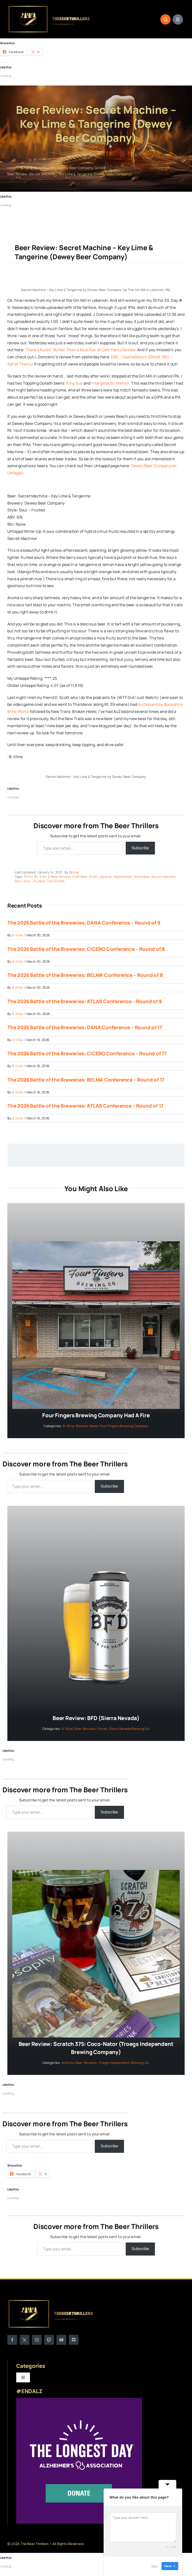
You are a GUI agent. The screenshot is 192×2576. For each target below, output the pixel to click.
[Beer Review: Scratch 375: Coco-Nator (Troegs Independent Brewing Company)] (96, 1873)
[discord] (74, 2340)
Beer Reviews (85, 1728)
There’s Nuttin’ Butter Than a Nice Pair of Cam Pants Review (80, 349)
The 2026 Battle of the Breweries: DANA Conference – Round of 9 (83, 922)
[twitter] (24, 2340)
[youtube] (61, 2340)
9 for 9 (44, 876)
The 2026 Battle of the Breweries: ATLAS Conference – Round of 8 (84, 1001)
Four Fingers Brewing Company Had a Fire (96, 1415)
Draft (93, 876)
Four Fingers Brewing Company (124, 1426)
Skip (154, 2566)
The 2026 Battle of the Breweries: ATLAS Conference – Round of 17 (85, 1105)
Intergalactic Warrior (110, 383)
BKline (74, 872)
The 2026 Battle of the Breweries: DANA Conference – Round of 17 (84, 1027)
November (142, 876)
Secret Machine (163, 876)
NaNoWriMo (123, 876)
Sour (18, 881)
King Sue (74, 383)
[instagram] (37, 2340)
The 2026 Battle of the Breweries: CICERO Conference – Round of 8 (86, 949)
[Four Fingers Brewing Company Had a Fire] (96, 1244)
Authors (68, 2062)
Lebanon (105, 876)
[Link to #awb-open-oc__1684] (178, 19)
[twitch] (49, 2340)
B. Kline (17, 935)
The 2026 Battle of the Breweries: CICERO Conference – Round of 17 (87, 1053)
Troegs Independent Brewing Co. (124, 2062)
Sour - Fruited (34, 881)
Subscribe (140, 848)
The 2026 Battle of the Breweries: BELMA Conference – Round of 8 (85, 975)
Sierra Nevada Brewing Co (129, 1728)
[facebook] (12, 2340)
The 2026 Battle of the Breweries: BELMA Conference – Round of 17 (86, 1079)
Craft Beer (79, 876)
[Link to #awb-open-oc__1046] (165, 19)
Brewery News (87, 1426)
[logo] (49, 7)
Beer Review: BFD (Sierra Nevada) (96, 1718)
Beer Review (60, 876)
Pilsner (102, 1728)
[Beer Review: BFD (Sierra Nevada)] (96, 1547)
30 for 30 (31, 876)
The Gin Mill (55, 881)
